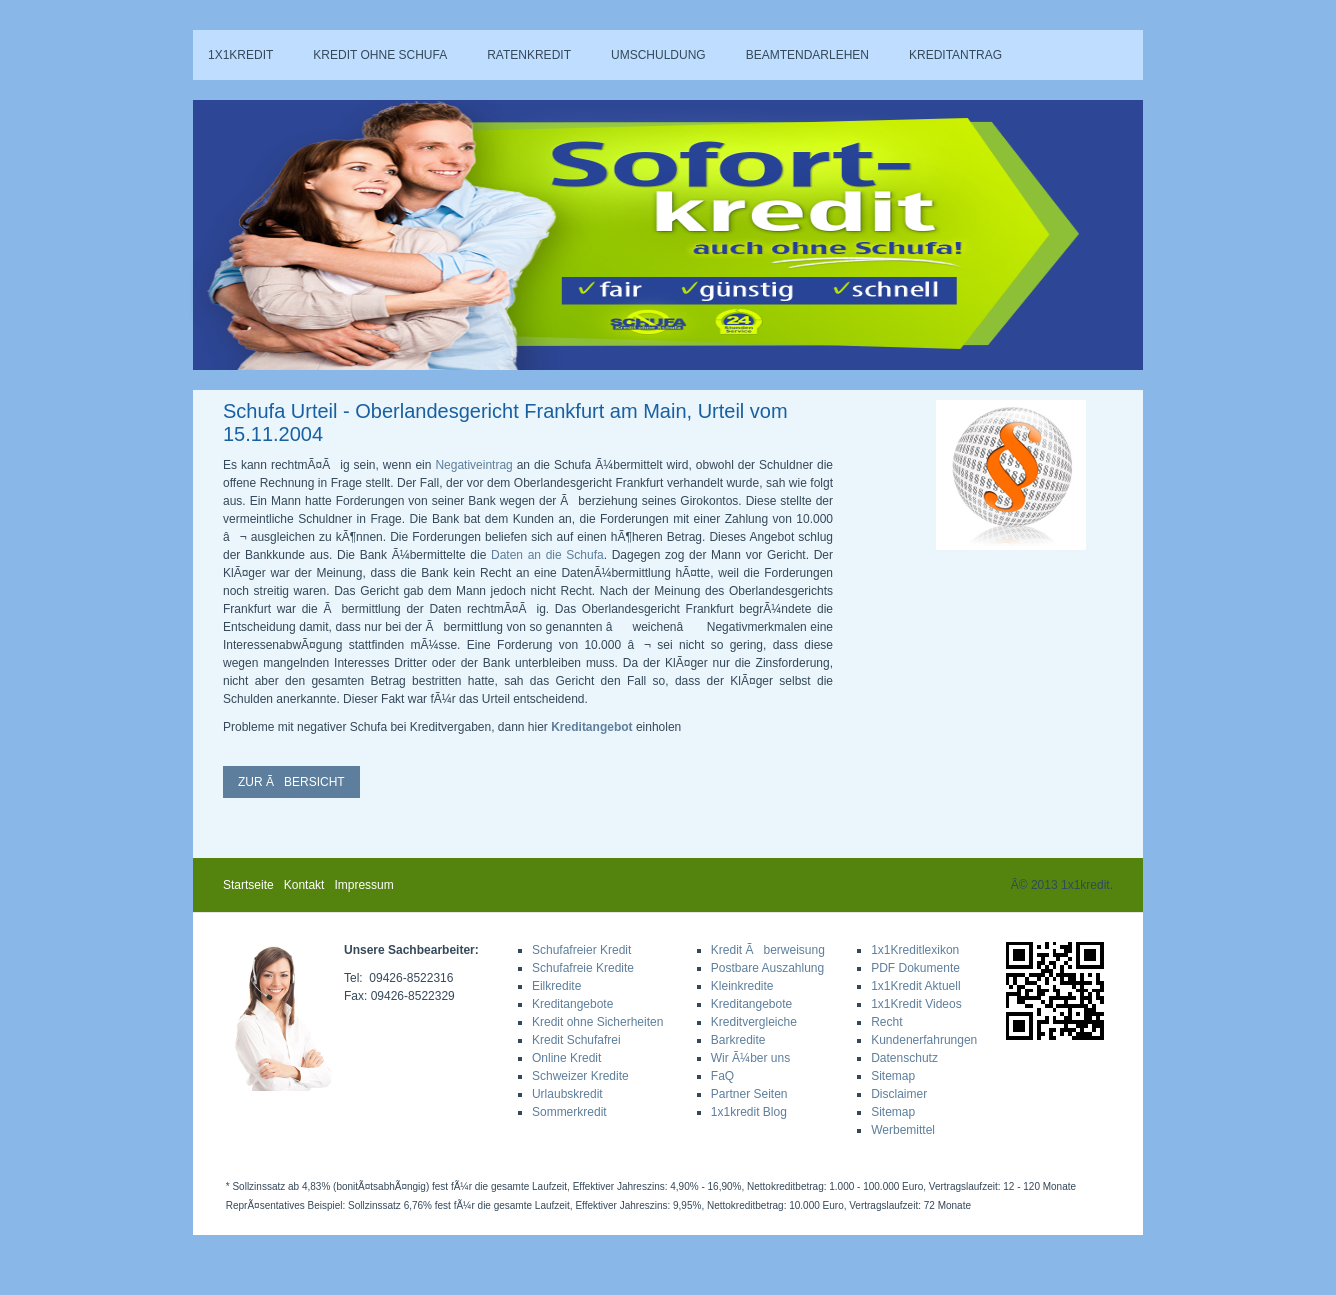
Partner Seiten (749, 1094)
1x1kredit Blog (749, 1112)
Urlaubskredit (567, 1094)
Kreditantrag (955, 55)
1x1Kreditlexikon (915, 950)
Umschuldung (658, 55)
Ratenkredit (529, 55)
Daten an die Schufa (547, 555)
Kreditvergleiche (754, 1022)
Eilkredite (556, 986)
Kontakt (304, 885)
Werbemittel (903, 1130)
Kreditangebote (572, 1004)
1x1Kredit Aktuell (915, 986)
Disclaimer (899, 1094)
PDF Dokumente (915, 968)
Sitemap (893, 1076)
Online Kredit (566, 1058)
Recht (886, 1022)
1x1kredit (240, 55)
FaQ (722, 1076)
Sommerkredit (569, 1112)
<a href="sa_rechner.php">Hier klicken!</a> (960, 228)
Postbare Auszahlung (767, 968)
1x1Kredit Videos (916, 1004)
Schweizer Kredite (580, 1076)
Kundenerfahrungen (924, 1040)
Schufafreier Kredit (581, 950)
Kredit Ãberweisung (768, 950)
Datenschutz (904, 1058)
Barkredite (738, 1040)
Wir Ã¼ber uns (750, 1058)
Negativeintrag (473, 465)
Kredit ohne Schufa (380, 55)
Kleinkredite (742, 986)
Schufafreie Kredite (583, 968)
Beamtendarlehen (807, 55)
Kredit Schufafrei (576, 1040)
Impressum (363, 885)
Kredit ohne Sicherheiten (597, 1022)
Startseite (248, 885)
